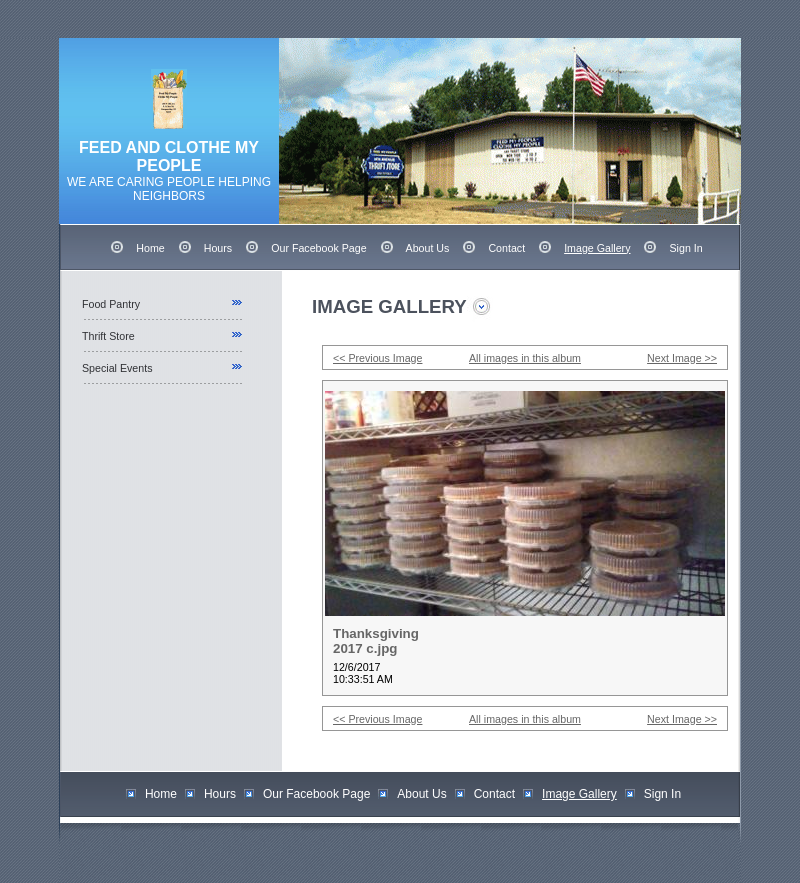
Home (150, 248)
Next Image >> (682, 358)
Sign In (685, 248)
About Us (428, 248)
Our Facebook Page (318, 248)
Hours (218, 248)
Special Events (117, 368)
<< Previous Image (377, 358)
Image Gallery (597, 248)
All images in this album (525, 358)
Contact (506, 248)
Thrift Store (108, 336)
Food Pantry (111, 304)
